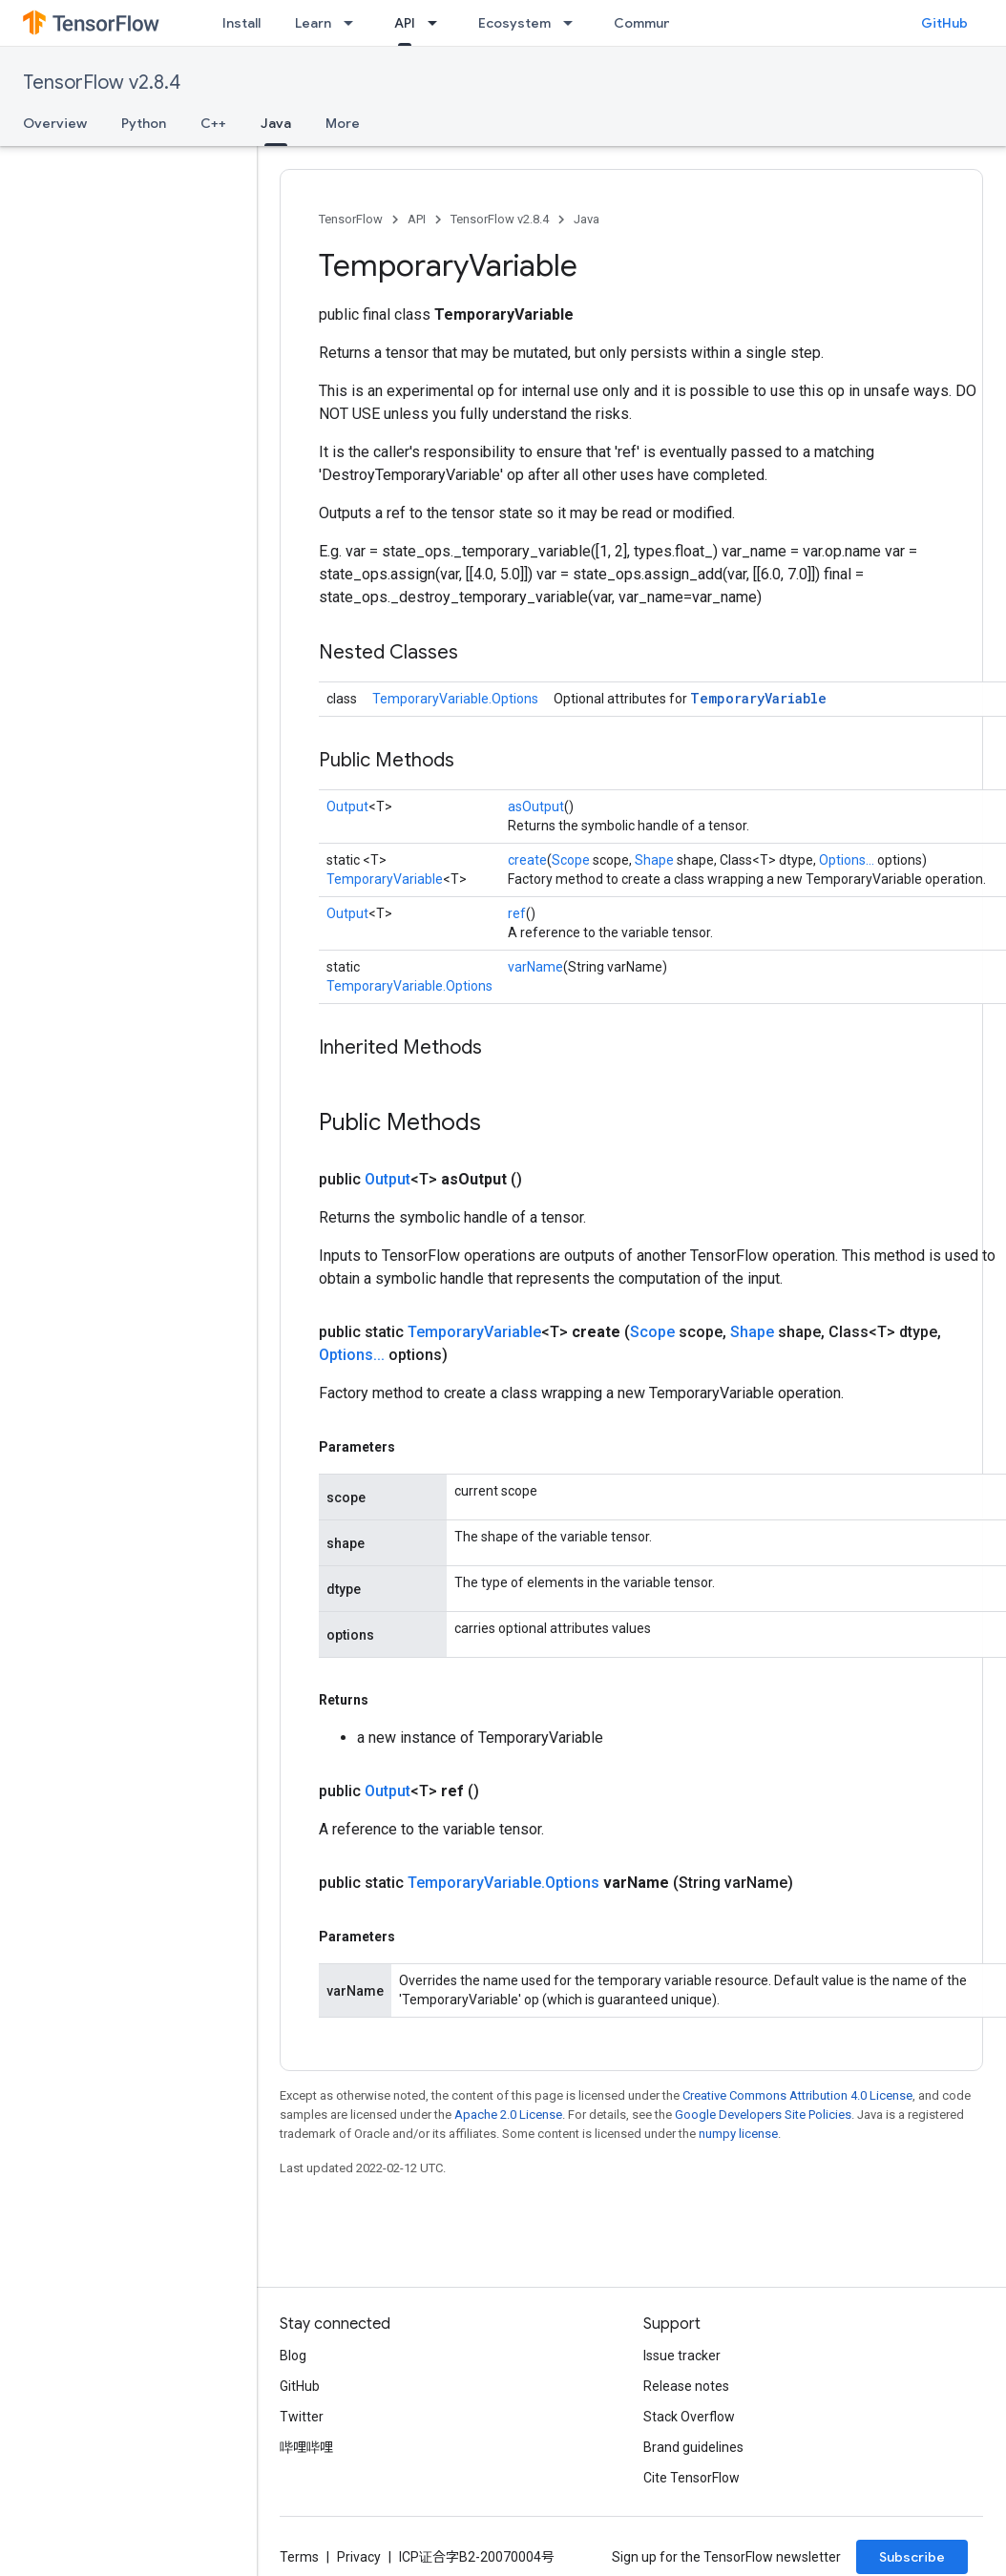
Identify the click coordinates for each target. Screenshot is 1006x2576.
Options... (846, 860)
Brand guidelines (693, 2447)
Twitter (302, 2416)
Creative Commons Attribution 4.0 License (797, 2095)
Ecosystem (514, 22)
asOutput (536, 806)
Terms (299, 2557)
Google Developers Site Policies (763, 2114)
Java (586, 219)
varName (535, 966)
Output (347, 806)
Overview (55, 123)
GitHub (944, 22)
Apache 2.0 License (508, 2114)
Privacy (359, 2557)
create (527, 860)
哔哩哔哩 (306, 2447)
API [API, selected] (404, 22)
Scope (571, 860)
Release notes (686, 2386)
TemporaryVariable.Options (455, 698)
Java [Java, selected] (276, 123)
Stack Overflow (689, 2416)
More (342, 123)
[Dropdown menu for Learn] (354, 23)
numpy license (738, 2133)
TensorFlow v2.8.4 (101, 82)
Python (143, 123)
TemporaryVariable (758, 698)
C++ (213, 123)
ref (517, 913)
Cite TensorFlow (691, 2477)
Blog (293, 2355)
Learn (313, 22)
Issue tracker (682, 2355)
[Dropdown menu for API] (438, 23)
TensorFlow (351, 219)
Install (241, 22)
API (417, 219)
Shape (654, 860)
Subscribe (912, 2557)
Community (651, 22)
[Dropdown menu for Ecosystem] (574, 23)
